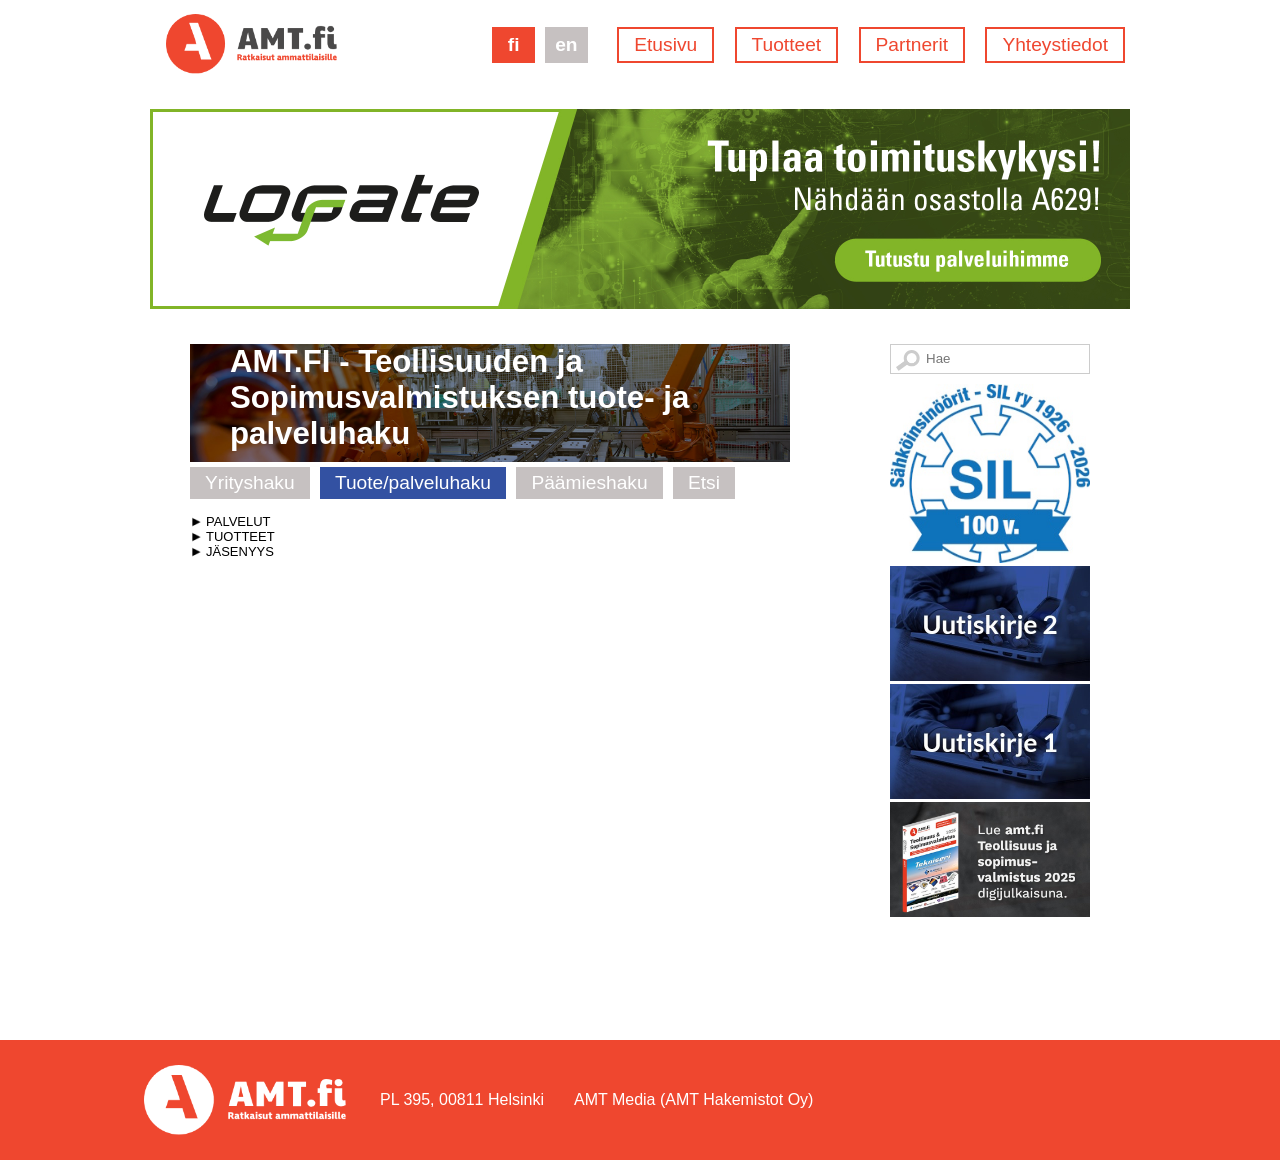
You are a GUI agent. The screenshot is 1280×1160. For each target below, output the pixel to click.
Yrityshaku (250, 482)
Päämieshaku (589, 482)
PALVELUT (238, 521)
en (566, 44)
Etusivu (665, 44)
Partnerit (912, 44)
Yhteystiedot (1055, 44)
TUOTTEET (240, 536)
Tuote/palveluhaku (413, 482)
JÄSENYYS (240, 551)
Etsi (704, 482)
